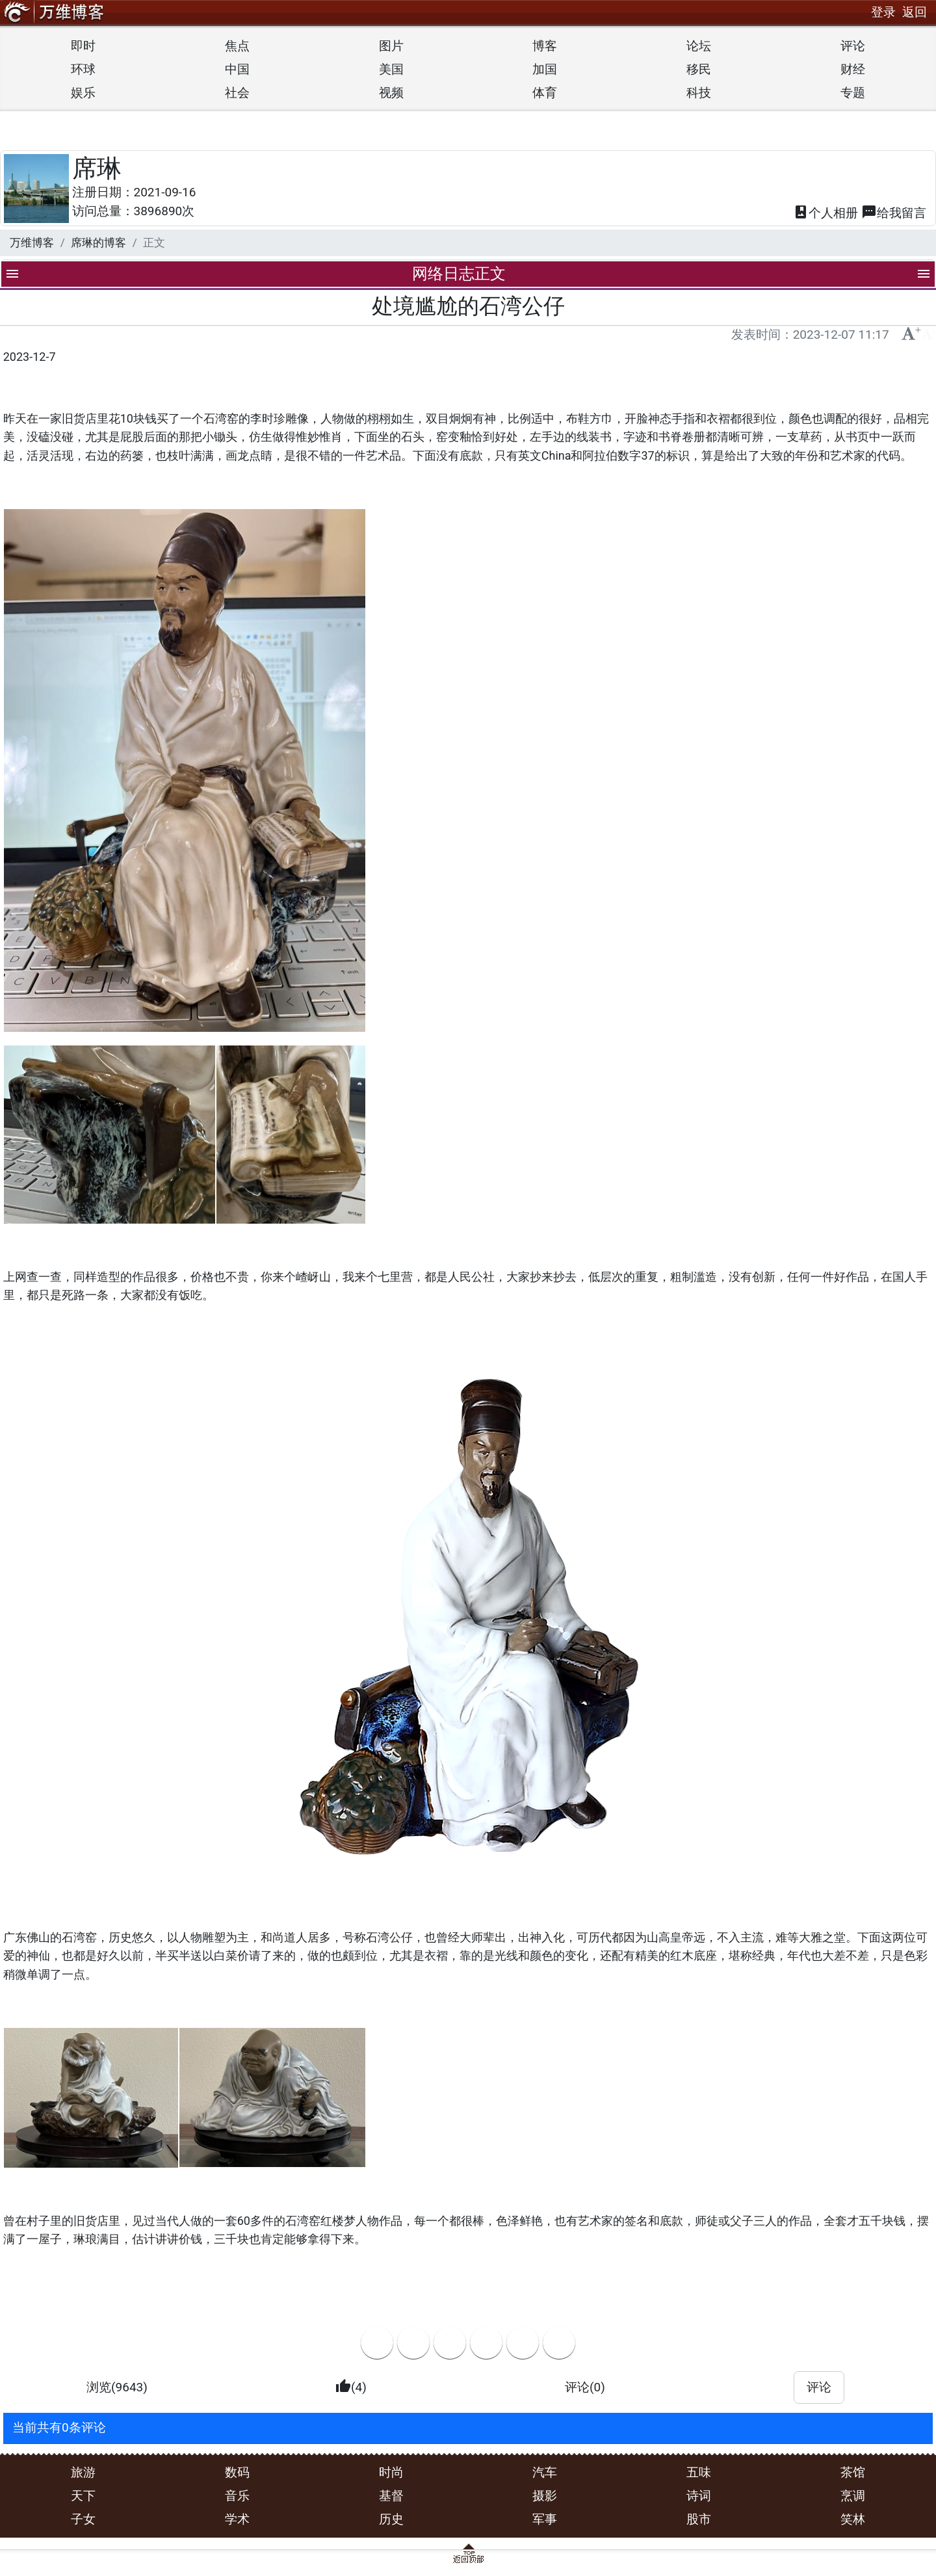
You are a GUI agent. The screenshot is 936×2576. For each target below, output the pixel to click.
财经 (852, 69)
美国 (391, 69)
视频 (391, 92)
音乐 (237, 2495)
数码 (237, 2472)
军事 (544, 2519)
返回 (914, 12)
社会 (237, 92)
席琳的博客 (98, 242)
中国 (237, 69)
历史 (391, 2519)
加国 (544, 69)
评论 (852, 45)
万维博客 (32, 242)
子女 (83, 2519)
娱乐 (83, 92)
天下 (83, 2495)
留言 (893, 213)
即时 (83, 45)
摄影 (544, 2495)
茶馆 (852, 2472)
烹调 (852, 2495)
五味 (698, 2472)
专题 (852, 92)
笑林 (852, 2519)
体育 (544, 92)
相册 (825, 213)
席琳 (97, 168)
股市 (698, 2519)
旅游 (83, 2472)
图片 (391, 45)
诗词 (698, 2495)
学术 (237, 2519)
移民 (698, 69)
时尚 (391, 2472)
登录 (883, 12)
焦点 (237, 45)
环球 (83, 69)
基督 (391, 2495)
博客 (544, 45)
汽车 (544, 2472)
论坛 (698, 45)
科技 (698, 92)
